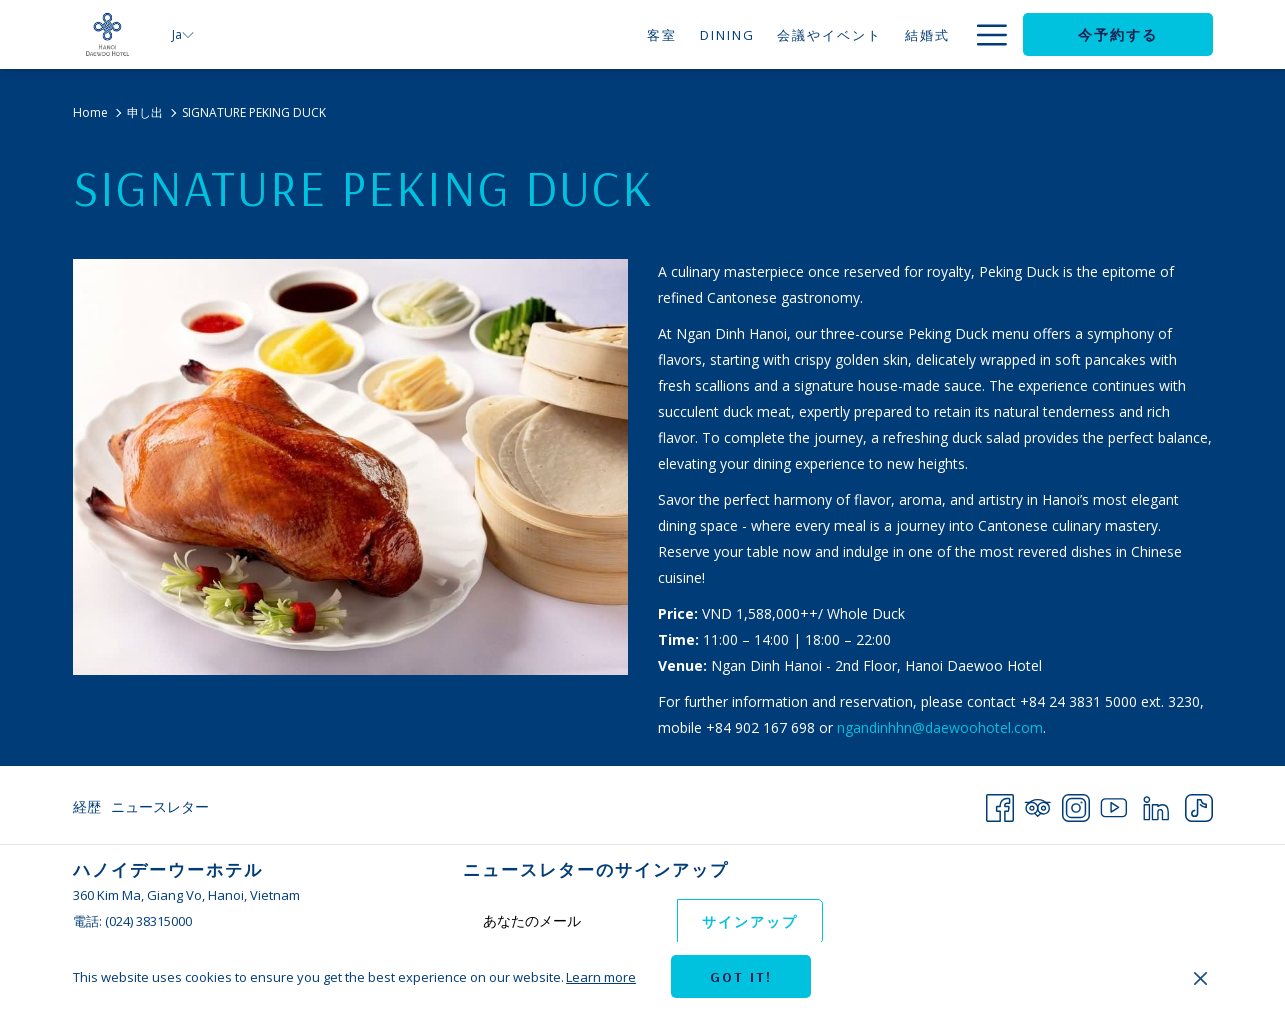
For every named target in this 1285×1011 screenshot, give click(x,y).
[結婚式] (860, 34)
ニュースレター (160, 806)
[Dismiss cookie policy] (1200, 977)
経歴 (87, 806)
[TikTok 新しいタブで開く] (1199, 804)
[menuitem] (89, 807)
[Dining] (660, 34)
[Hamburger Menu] (984, 34)
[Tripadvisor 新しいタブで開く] (1038, 804)
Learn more (601, 977)
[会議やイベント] (762, 34)
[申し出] (928, 34)
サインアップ (750, 922)
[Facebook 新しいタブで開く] (1000, 804)
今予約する (1118, 35)
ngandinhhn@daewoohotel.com (940, 727)
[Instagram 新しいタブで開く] (1076, 804)
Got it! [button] (741, 977)
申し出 (145, 112)
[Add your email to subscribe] (570, 920)
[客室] (594, 34)
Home (90, 112)
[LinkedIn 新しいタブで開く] (1156, 804)
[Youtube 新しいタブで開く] (1114, 804)
